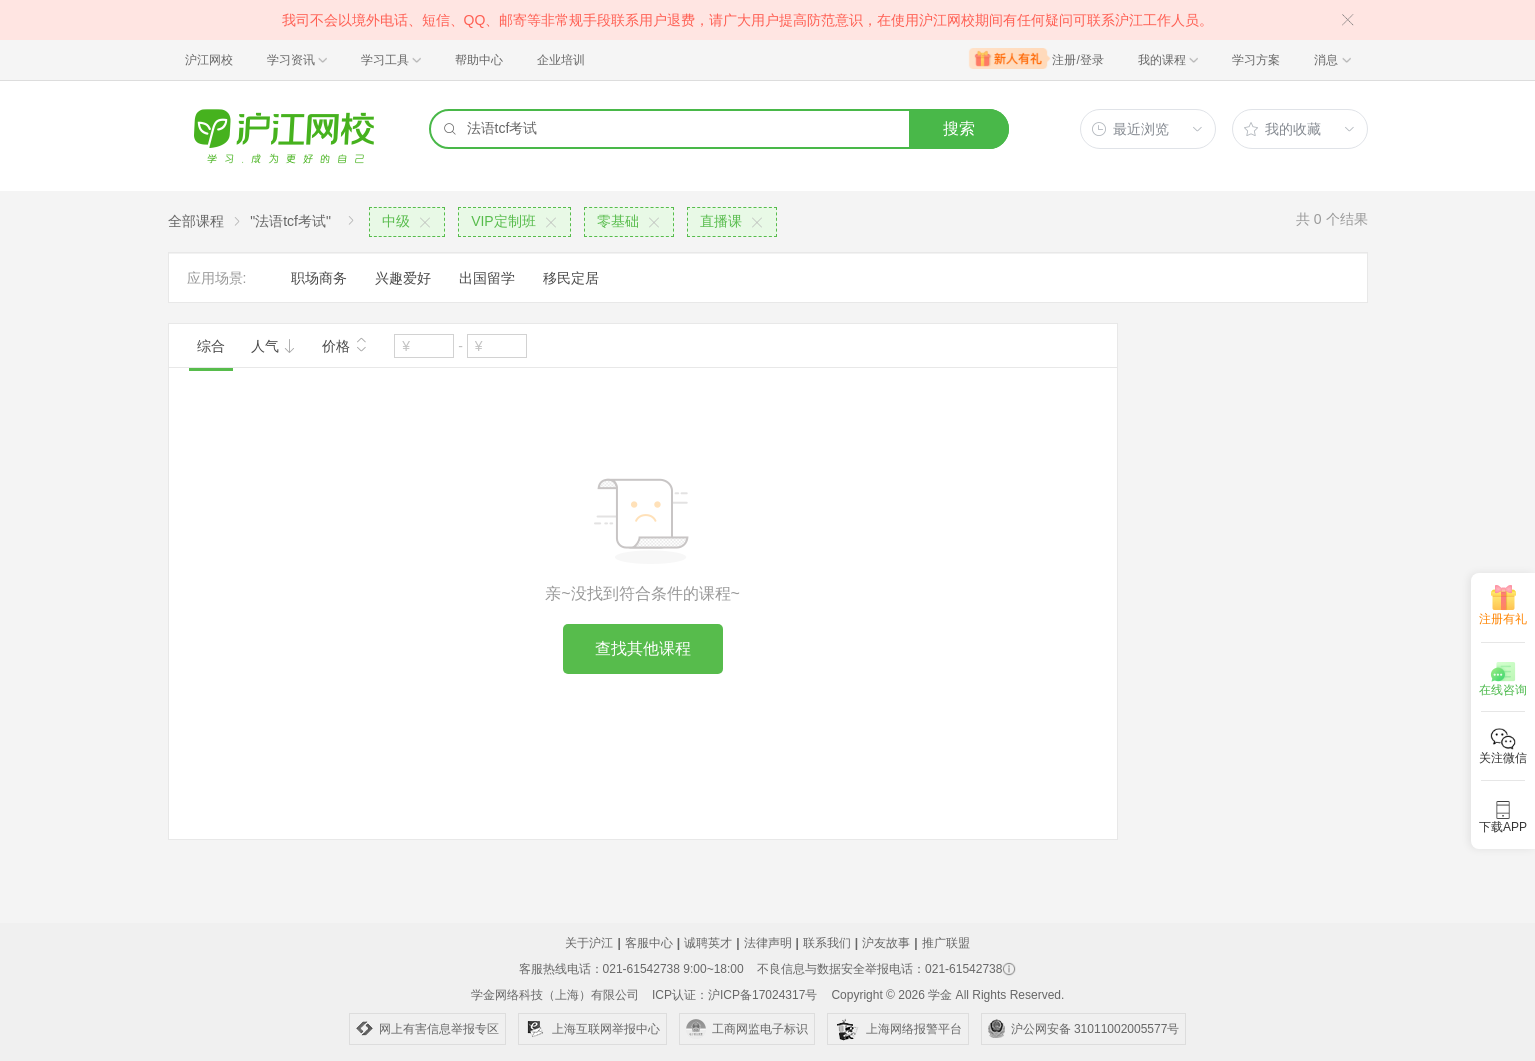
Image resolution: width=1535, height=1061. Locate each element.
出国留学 (487, 278)
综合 (211, 346)
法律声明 (768, 943)
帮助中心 (479, 60)
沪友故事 (886, 943)
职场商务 (319, 278)
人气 (274, 346)
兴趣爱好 (403, 278)
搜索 (959, 128)
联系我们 (827, 943)
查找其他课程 (643, 648)
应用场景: (217, 278)
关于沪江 (589, 943)
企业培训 (561, 60)
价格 (345, 344)
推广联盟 (946, 943)
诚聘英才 (708, 943)
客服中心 (649, 943)
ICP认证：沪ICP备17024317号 (734, 995)
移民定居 (571, 278)
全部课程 (196, 221)
